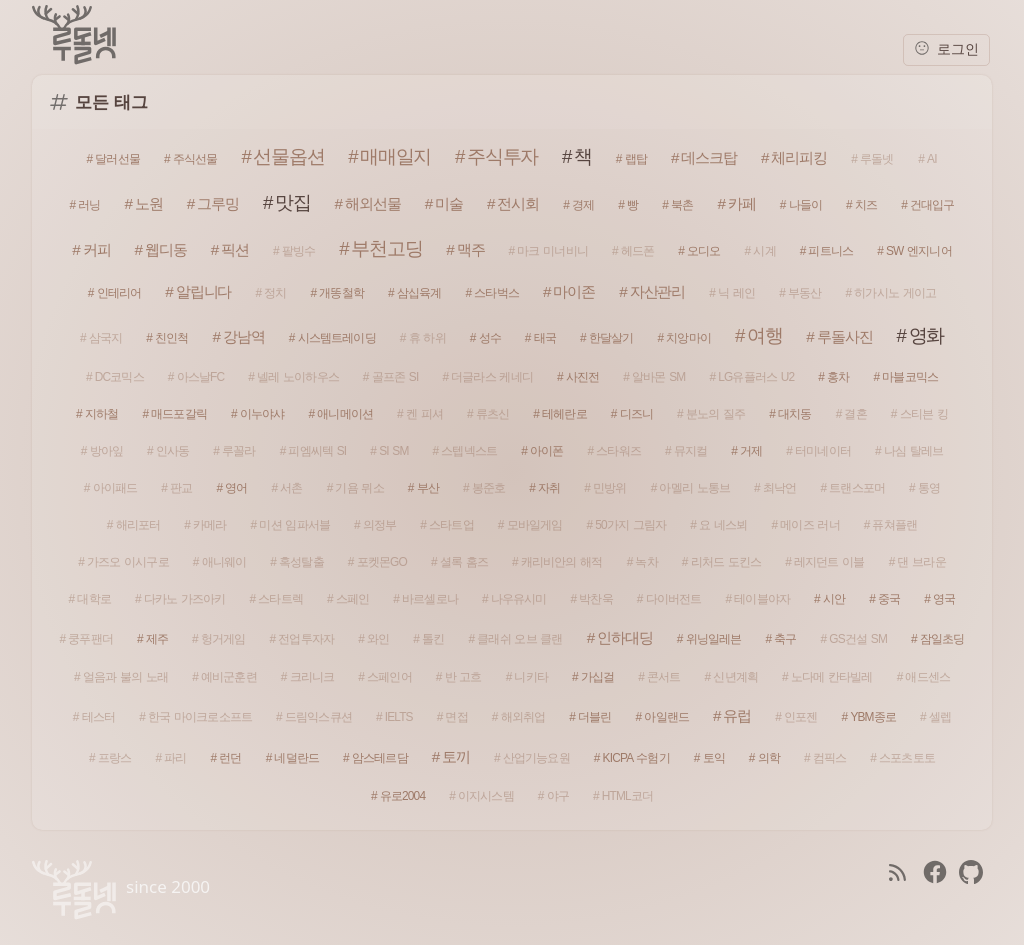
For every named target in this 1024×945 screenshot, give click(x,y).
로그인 (946, 48)
